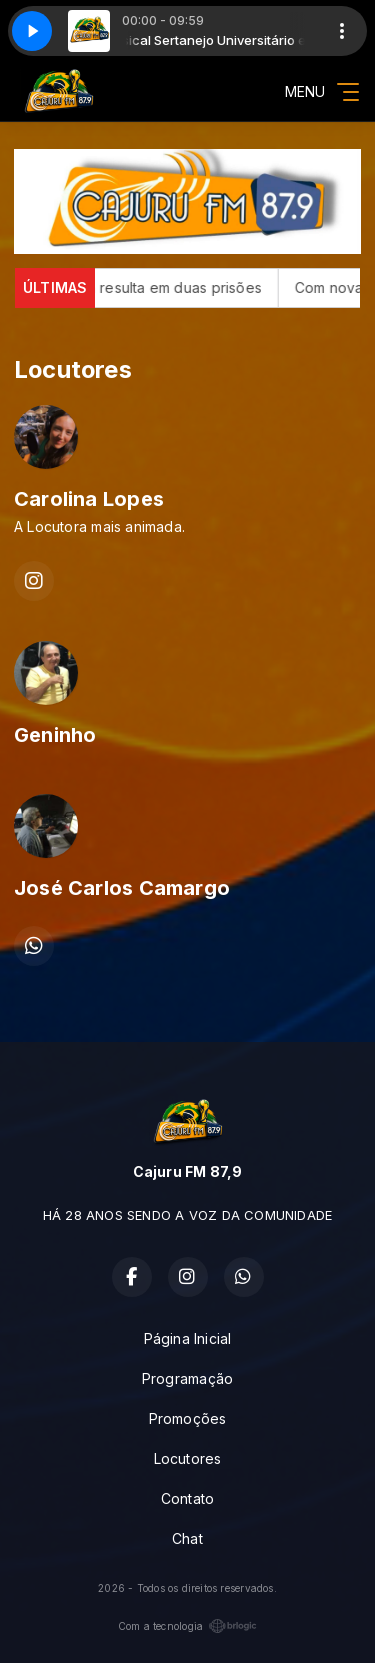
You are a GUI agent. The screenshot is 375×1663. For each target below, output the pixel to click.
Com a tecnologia (187, 1626)
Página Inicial (188, 1338)
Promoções (188, 1418)
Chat (187, 1538)
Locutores (188, 1458)
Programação (187, 1378)
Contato (187, 1498)
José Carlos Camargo (122, 888)
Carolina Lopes (89, 499)
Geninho (55, 735)
